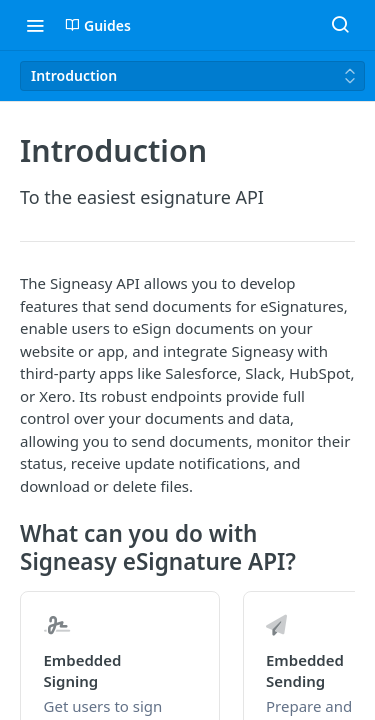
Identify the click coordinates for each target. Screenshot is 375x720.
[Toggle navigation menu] (35, 25)
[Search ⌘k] (340, 25)
